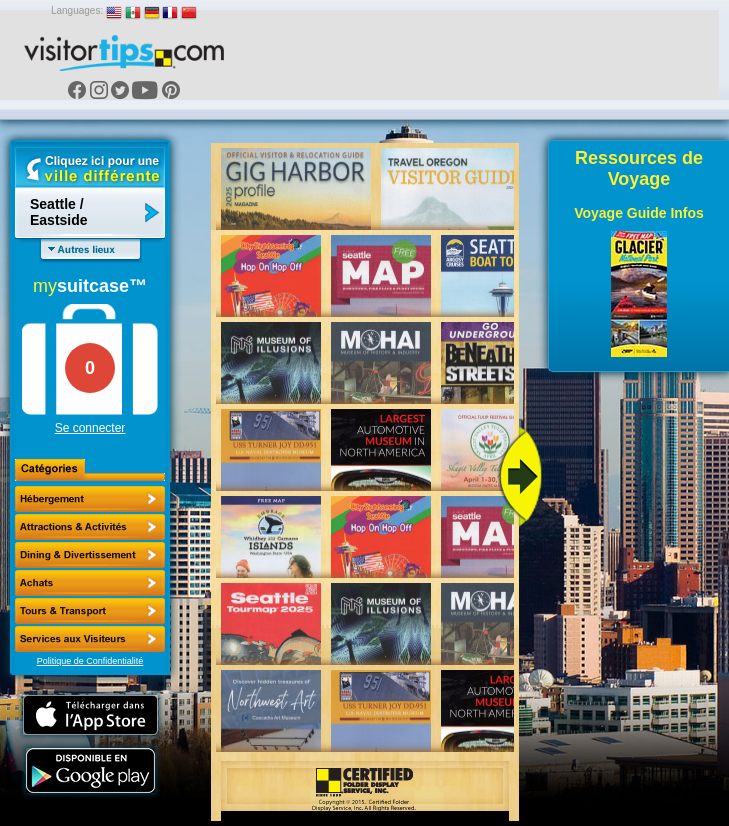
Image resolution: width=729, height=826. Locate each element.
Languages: (77, 10)
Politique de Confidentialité (90, 661)
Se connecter (90, 428)
